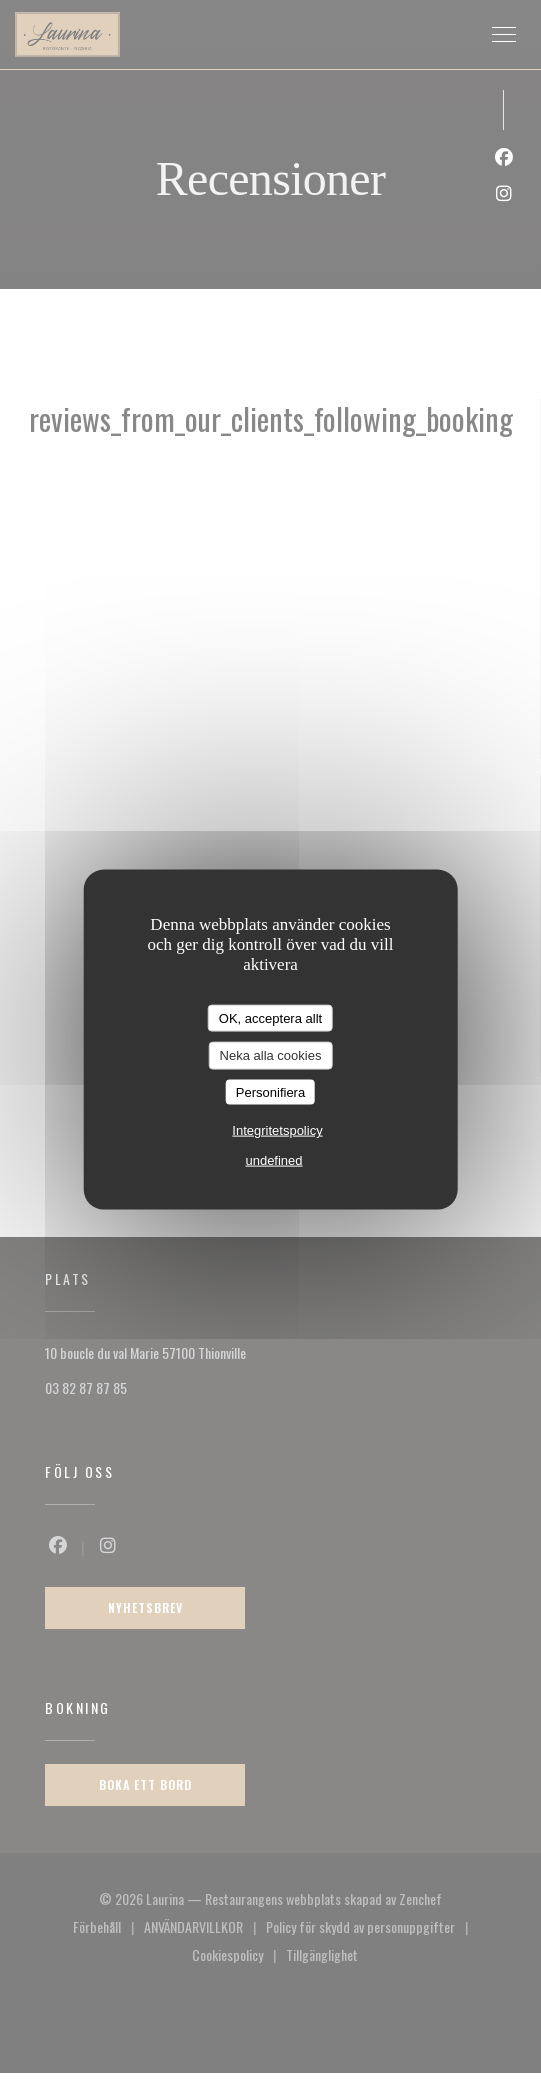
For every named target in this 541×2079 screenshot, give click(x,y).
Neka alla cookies (271, 1055)
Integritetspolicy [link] (277, 1130)
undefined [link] (273, 1160)
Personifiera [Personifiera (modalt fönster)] (270, 1091)
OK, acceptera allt (270, 1017)
